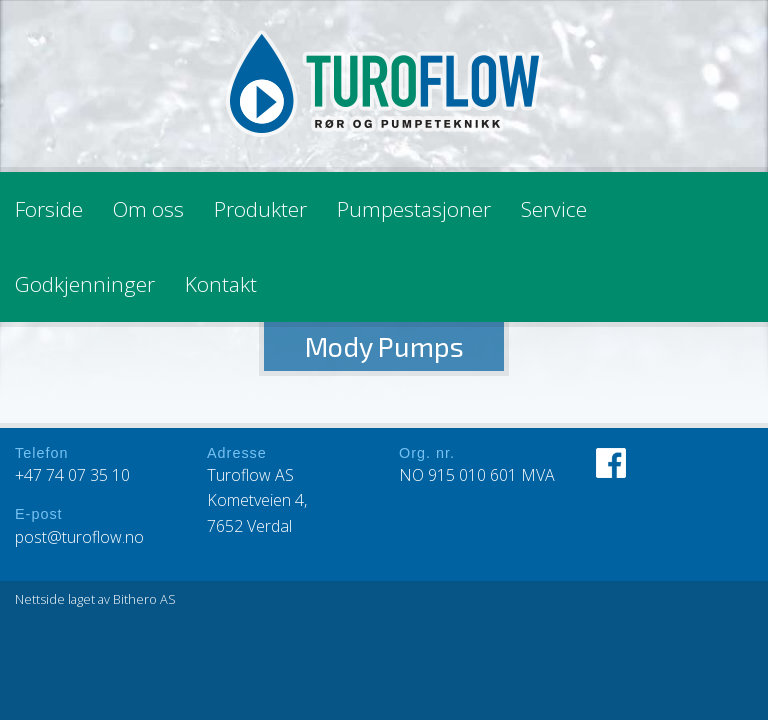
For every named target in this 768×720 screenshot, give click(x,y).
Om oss (148, 209)
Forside (49, 209)
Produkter (260, 209)
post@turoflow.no (79, 537)
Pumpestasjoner (414, 209)
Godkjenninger (85, 284)
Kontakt (221, 284)
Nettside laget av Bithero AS (95, 599)
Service (554, 209)
